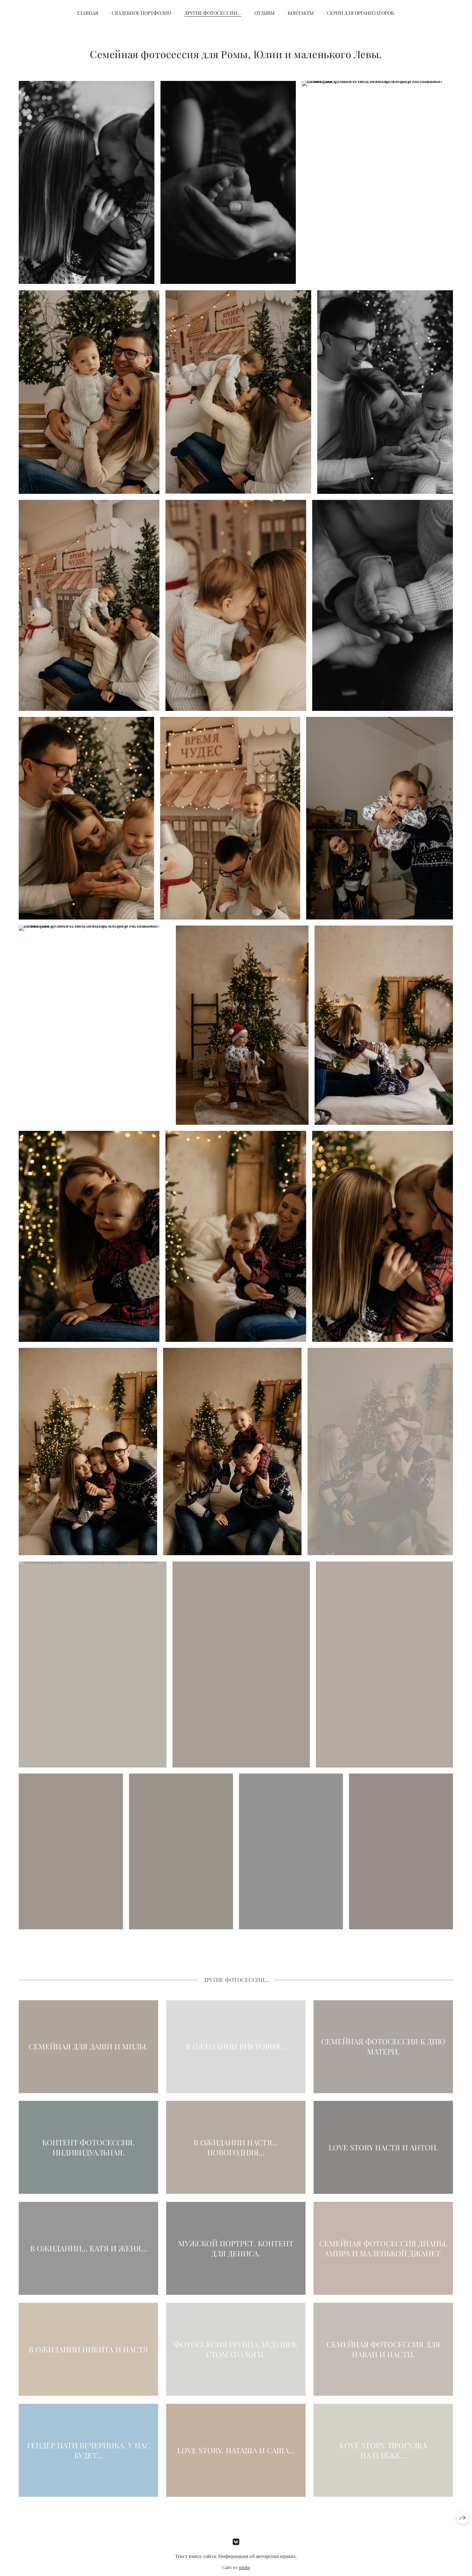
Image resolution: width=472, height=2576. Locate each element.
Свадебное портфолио (141, 13)
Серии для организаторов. (361, 13)
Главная (87, 13)
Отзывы (264, 13)
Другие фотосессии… (213, 13)
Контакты (301, 13)
